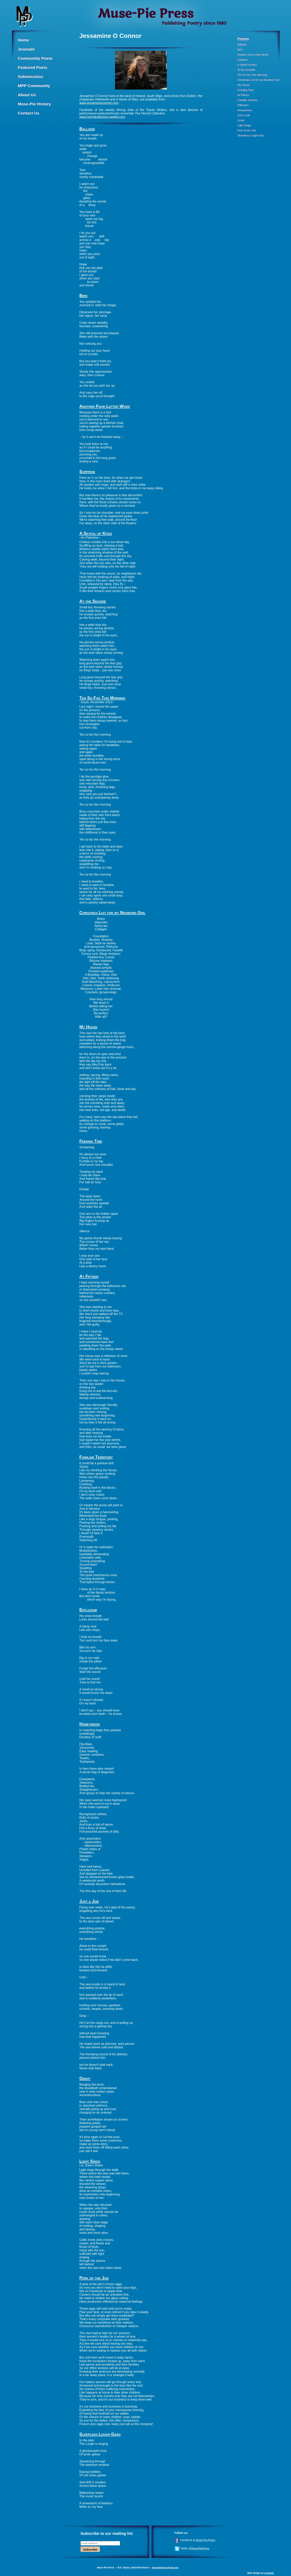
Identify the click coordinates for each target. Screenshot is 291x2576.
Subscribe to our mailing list (107, 2533)
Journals (26, 49)
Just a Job (243, 115)
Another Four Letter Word (252, 54)
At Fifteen (243, 95)
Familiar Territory (247, 100)
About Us (27, 94)
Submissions (30, 76)
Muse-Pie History (34, 104)
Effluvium (243, 105)
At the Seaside (246, 69)
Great (240, 120)
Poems (243, 39)
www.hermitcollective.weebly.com (102, 117)
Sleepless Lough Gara (250, 135)
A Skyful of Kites (247, 64)
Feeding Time (245, 90)
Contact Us (28, 113)
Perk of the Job (246, 130)
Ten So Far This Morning (252, 74)
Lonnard (269, 2573)
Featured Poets (32, 67)
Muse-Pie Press (205, 2540)
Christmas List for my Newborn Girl (258, 79)
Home (23, 40)
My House (243, 84)
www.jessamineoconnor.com (99, 103)
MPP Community (34, 85)
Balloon (242, 44)
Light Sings (244, 125)
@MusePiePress (199, 2548)
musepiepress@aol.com (165, 2567)
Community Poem (35, 58)
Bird (239, 49)
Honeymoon (244, 110)
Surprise (242, 59)
